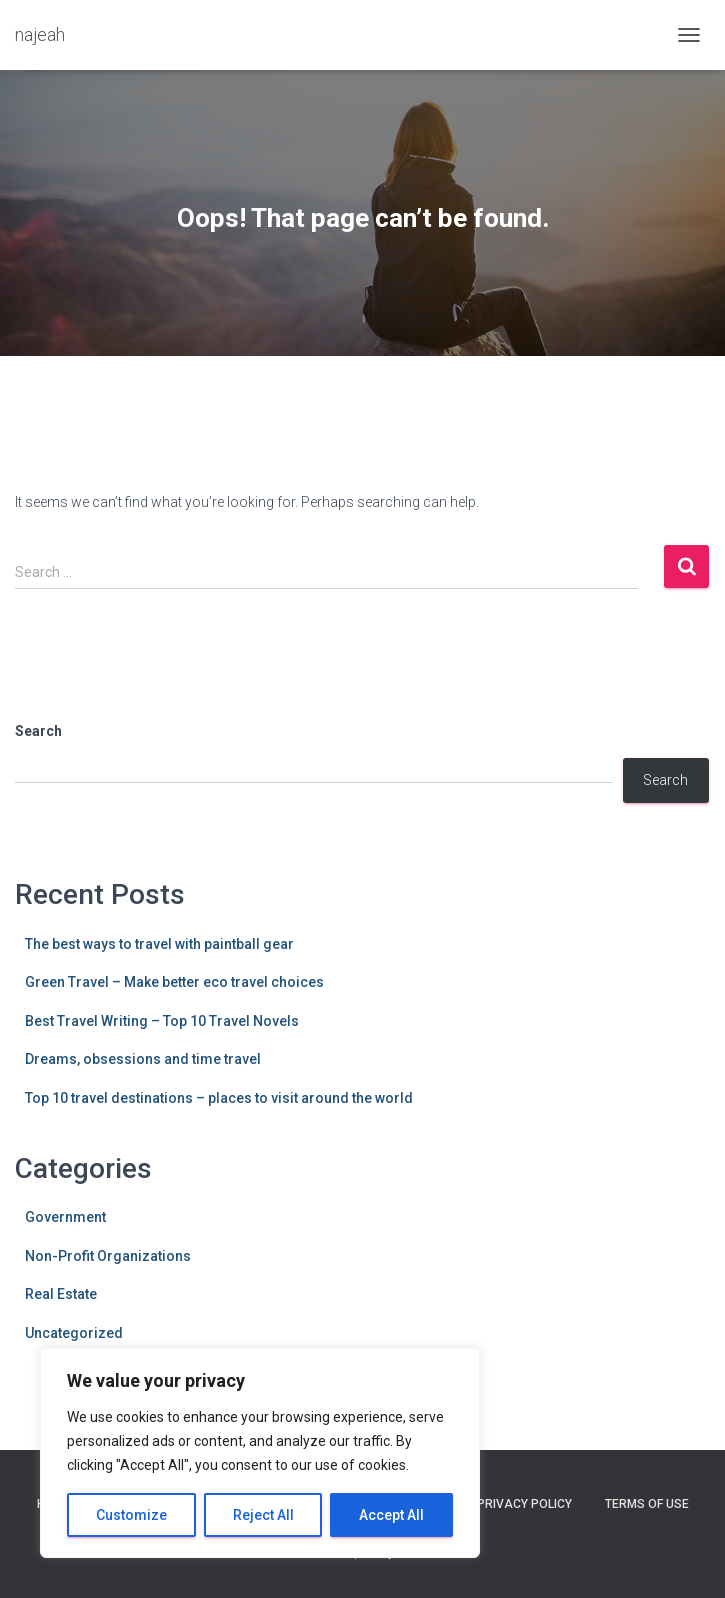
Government (65, 1217)
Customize (131, 1515)
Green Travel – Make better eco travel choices (174, 982)
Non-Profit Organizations (108, 1256)
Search (38, 731)
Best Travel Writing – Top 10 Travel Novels (162, 1021)
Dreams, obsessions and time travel (143, 1059)
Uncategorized (74, 1333)
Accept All (391, 1515)
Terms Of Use (647, 1504)
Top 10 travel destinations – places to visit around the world (219, 1098)
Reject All (263, 1515)
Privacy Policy (524, 1504)
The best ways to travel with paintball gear (159, 944)
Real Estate (61, 1294)
